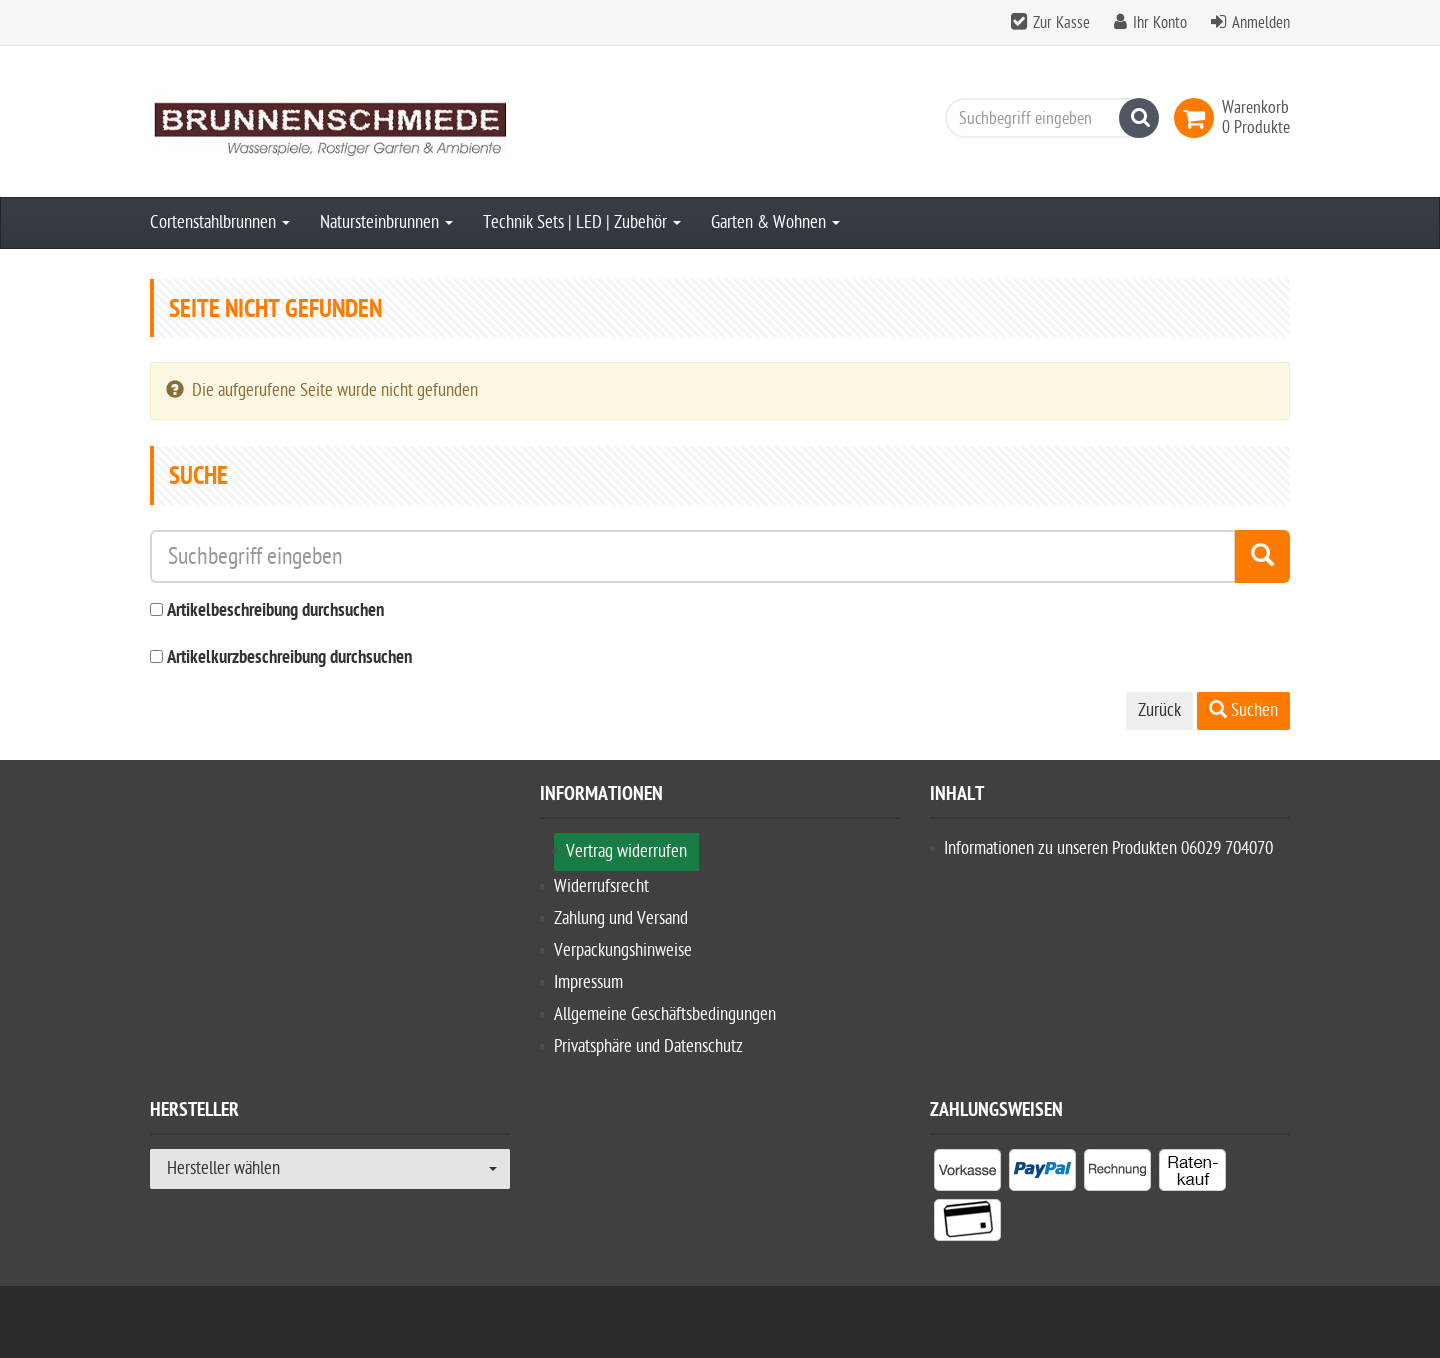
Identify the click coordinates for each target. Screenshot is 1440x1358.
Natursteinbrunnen (386, 222)
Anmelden (1261, 23)
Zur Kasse (1061, 23)
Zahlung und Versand (621, 918)
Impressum (588, 982)
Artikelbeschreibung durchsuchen (275, 611)
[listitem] (967, 1174)
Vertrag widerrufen (626, 851)
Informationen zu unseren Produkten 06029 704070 (1108, 848)
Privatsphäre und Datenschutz (648, 1046)
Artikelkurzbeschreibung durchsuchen (289, 658)
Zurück (1159, 710)
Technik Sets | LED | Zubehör (582, 222)
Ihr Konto (1160, 23)
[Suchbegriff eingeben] (1047, 118)
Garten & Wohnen (775, 222)
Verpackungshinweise (623, 950)
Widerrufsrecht (601, 886)
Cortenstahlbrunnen (220, 222)
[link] (1198, 118)
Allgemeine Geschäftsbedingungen (665, 1014)
